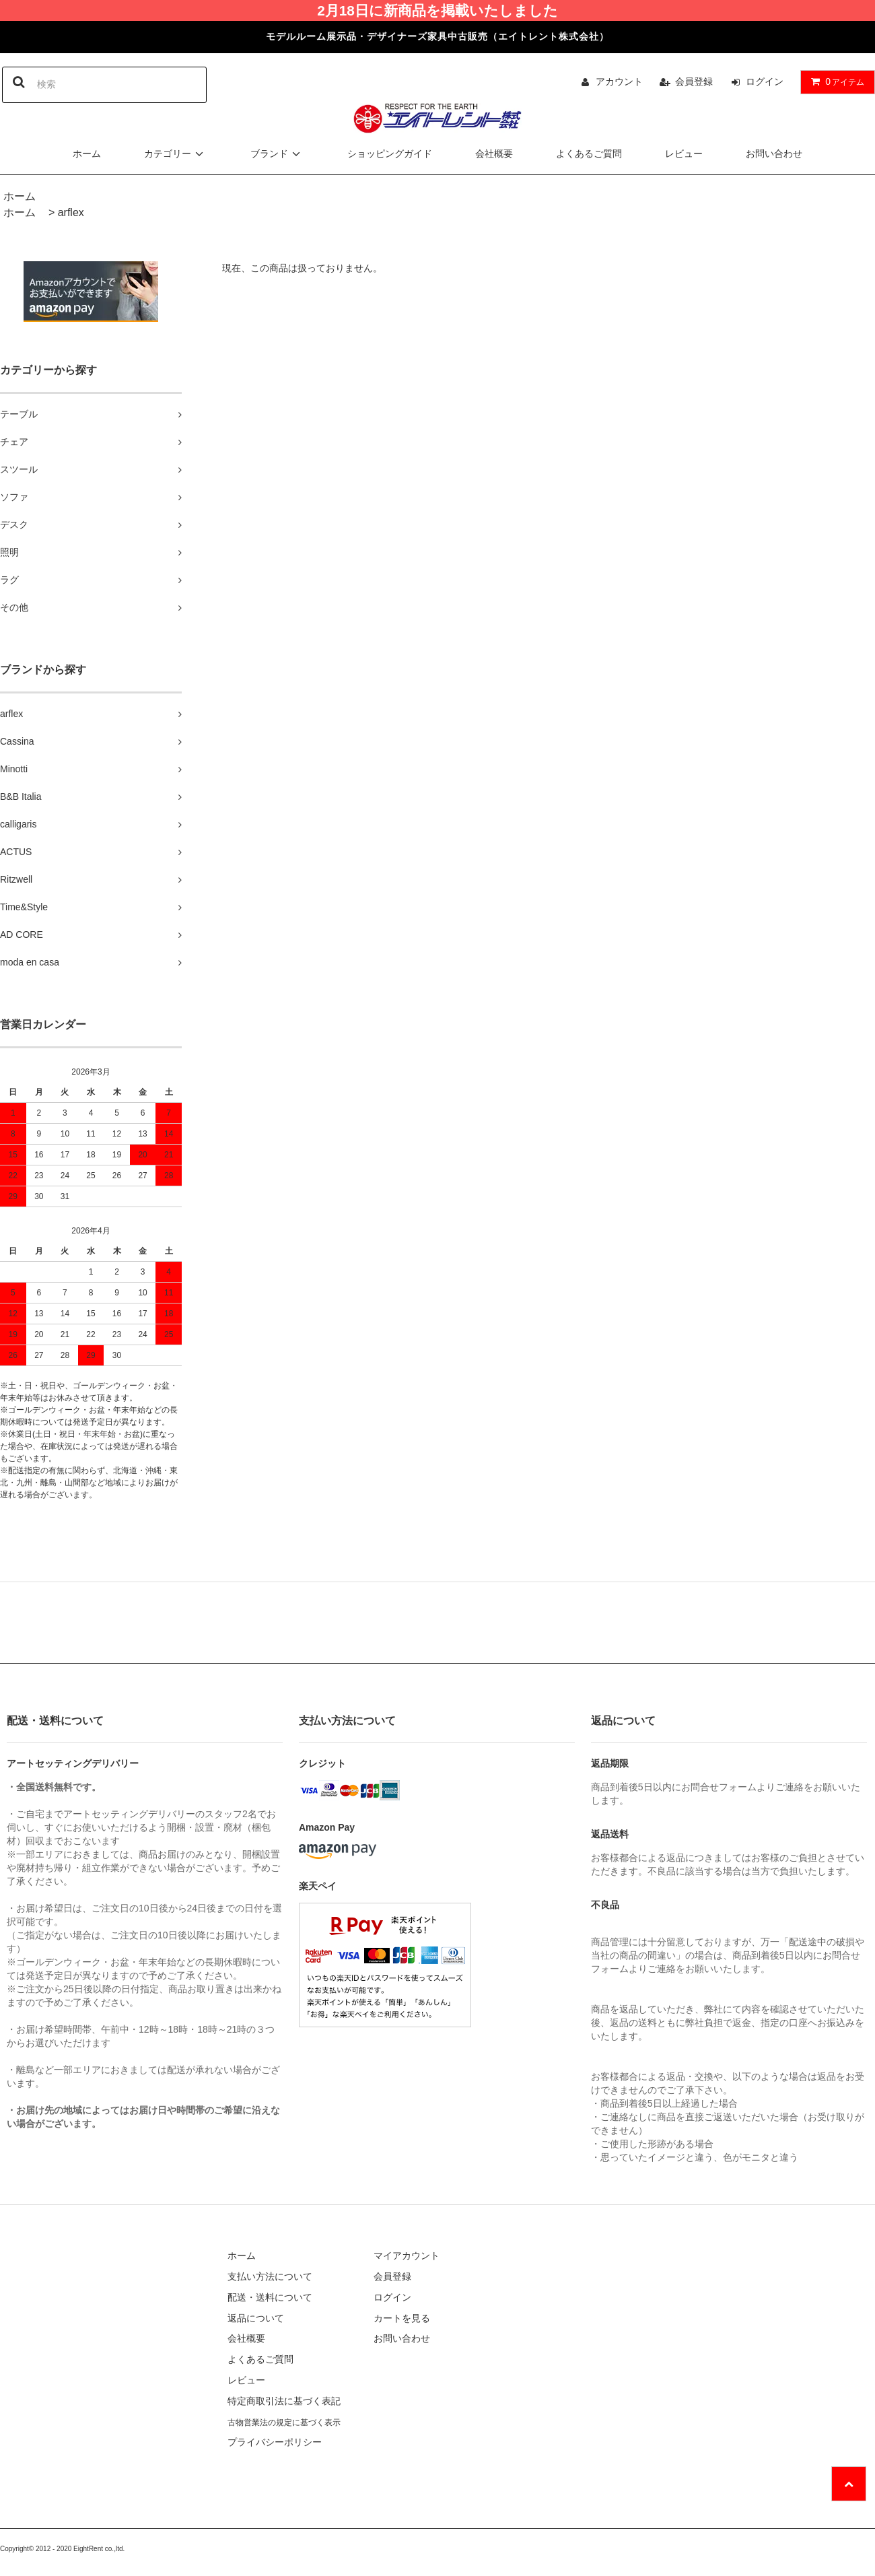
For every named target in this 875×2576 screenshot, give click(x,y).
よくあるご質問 (589, 153)
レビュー (684, 153)
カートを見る (402, 2318)
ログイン (764, 81)
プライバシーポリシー (275, 2442)
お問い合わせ (774, 153)
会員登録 (694, 81)
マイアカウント (407, 2255)
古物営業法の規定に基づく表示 (284, 2422)
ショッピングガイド (389, 153)
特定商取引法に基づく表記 (284, 2401)
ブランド (277, 153)
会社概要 (494, 153)
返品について (256, 2318)
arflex (71, 212)
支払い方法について (270, 2276)
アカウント (619, 81)
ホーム (87, 153)
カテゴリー (175, 153)
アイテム (834, 81)
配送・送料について (270, 2297)
